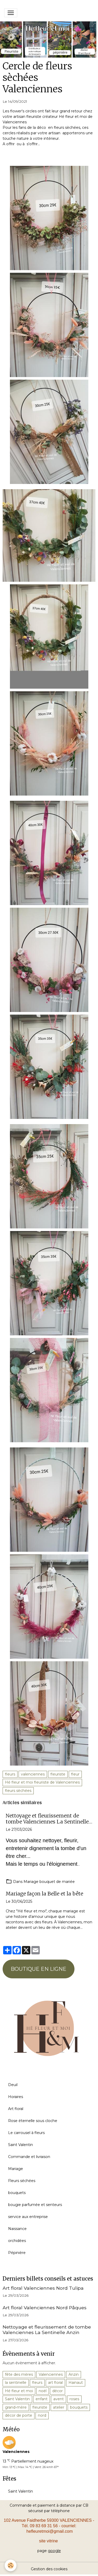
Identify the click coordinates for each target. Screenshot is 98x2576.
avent (58, 2399)
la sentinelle (15, 2382)
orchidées (17, 2240)
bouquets (17, 2192)
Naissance (17, 2228)
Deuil (13, 2084)
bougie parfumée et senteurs (35, 2204)
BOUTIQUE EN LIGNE (38, 1969)
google (54, 2550)
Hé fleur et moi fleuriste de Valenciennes (42, 1782)
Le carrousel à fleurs (26, 2132)
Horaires (15, 2096)
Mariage (15, 2168)
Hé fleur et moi (19, 2391)
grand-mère (16, 2407)
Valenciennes (51, 2374)
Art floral (15, 2108)
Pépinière (17, 2252)
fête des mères (19, 2374)
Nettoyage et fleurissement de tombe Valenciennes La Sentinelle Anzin (47, 1819)
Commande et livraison (29, 2156)
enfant (42, 2399)
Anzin (73, 2374)
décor (57, 2391)
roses (74, 2399)
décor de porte (18, 2415)
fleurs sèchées (18, 1790)
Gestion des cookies (49, 2569)
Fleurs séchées (21, 2180)
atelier (58, 2407)
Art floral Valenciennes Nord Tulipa (43, 2288)
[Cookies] (10, 2565)
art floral (55, 2382)
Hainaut (75, 2382)
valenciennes (33, 1774)
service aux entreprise (28, 2216)
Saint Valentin (20, 2144)
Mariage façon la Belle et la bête (44, 1894)
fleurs (10, 1774)
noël (43, 2391)
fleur (75, 1774)
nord (42, 2415)
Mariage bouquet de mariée (49, 1881)
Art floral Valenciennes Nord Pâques (45, 2307)
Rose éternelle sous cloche (32, 2120)
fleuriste (57, 1774)
